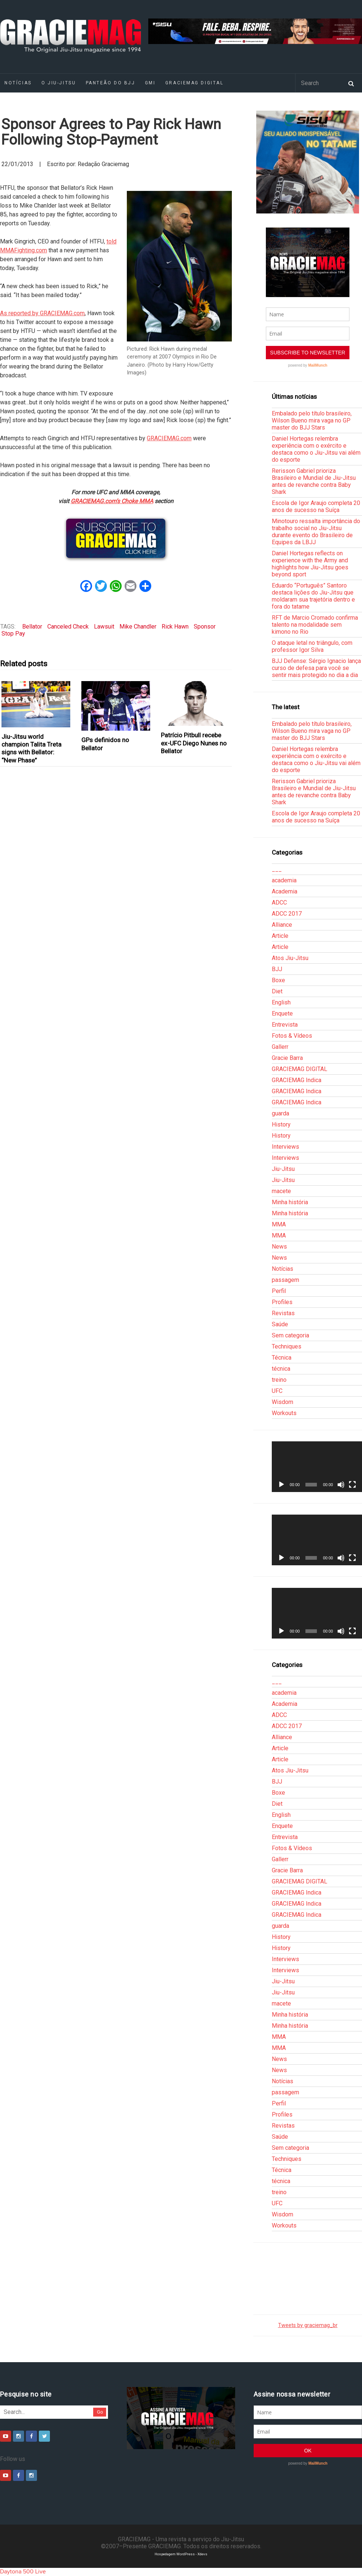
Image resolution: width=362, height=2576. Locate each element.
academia (284, 880)
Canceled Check (68, 626)
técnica (281, 1368)
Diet (277, 991)
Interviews (285, 1146)
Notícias (282, 1268)
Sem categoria (290, 1335)
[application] (317, 1466)
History (281, 1124)
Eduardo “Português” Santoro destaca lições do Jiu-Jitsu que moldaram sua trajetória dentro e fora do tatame (313, 596)
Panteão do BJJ (110, 82)
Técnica (281, 1357)
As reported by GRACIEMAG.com (42, 313)
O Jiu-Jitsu (58, 82)
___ (277, 869)
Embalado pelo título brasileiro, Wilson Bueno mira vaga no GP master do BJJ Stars (312, 420)
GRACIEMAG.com (169, 438)
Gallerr (280, 1046)
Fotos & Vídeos (292, 1035)
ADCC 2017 (287, 913)
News (279, 1246)
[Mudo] (341, 1484)
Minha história (290, 1202)
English (281, 1002)
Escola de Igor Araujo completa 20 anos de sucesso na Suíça (316, 506)
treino (279, 1379)
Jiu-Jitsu (283, 1168)
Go (100, 2412)
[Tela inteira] (352, 1484)
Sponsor (205, 626)
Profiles (282, 1302)
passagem (285, 1279)
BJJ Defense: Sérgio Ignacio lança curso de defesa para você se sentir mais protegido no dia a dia (316, 667)
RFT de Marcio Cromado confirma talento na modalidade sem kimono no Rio (315, 624)
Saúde (280, 1324)
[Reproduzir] (281, 1484)
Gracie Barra (287, 1057)
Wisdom (282, 1401)
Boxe (278, 980)
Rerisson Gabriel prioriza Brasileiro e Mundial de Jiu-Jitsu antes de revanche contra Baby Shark (314, 481)
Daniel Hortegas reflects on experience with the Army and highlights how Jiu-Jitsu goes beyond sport (310, 564)
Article (280, 935)
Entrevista (285, 1024)
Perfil (279, 1290)
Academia (284, 891)
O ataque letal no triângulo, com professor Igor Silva (312, 646)
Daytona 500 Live (23, 2571)
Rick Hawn (175, 626)
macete (281, 1191)
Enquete (282, 1013)
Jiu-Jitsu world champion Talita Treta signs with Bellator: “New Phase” (31, 748)
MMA (279, 1224)
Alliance (282, 924)
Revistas (283, 1313)
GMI (150, 82)
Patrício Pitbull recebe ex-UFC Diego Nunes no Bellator (194, 743)
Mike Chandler (137, 626)
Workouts (284, 1413)
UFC (277, 1390)
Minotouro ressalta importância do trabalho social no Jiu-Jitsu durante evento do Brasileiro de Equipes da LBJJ (316, 532)
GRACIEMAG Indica (296, 1080)
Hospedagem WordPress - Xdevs (181, 2554)
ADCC (279, 902)
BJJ (277, 969)
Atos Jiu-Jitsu (290, 958)
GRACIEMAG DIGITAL (194, 82)
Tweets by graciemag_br (308, 2325)
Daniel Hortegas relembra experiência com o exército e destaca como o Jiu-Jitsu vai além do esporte (316, 449)
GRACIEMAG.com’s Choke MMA (112, 501)
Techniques (286, 1346)
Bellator (32, 626)
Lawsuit (104, 626)
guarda (280, 1113)
